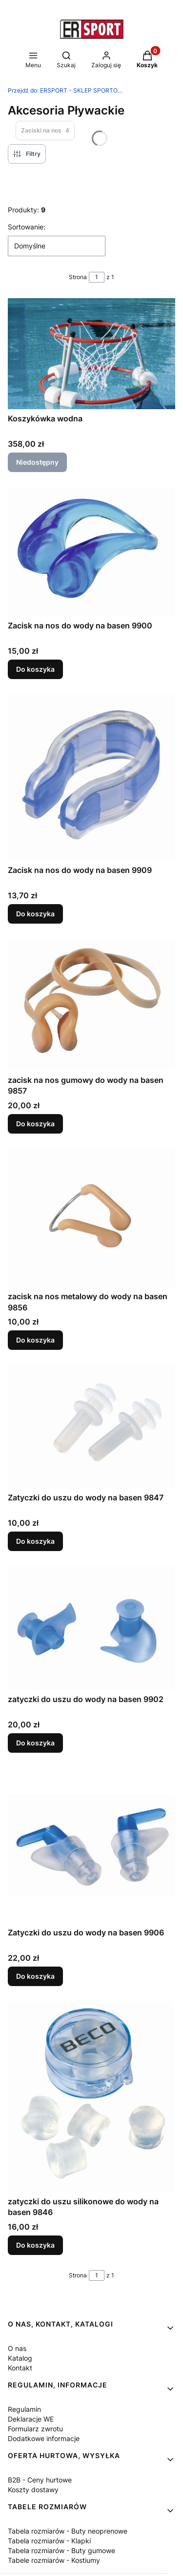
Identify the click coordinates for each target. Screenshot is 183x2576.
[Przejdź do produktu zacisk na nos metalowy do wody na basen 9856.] (91, 1218)
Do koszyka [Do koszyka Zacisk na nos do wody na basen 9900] (35, 669)
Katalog (20, 2358)
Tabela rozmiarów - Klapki (49, 2541)
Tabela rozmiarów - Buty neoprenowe (67, 2531)
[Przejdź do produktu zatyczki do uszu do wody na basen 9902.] (91, 1628)
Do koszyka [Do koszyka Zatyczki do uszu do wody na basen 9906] (35, 1976)
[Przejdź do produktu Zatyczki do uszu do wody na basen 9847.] (91, 1426)
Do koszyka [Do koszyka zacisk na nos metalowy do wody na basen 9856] (35, 1340)
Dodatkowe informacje (44, 2438)
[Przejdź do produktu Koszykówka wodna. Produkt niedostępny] (91, 353)
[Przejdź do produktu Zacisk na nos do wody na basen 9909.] (91, 778)
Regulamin (24, 2409)
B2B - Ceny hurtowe (40, 2480)
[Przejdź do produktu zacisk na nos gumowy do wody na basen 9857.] (91, 1005)
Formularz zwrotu (35, 2428)
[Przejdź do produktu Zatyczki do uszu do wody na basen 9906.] (91, 1845)
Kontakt (20, 2368)
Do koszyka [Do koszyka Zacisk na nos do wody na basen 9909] (35, 913)
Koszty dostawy (33, 2489)
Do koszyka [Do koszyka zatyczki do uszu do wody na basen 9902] (35, 1743)
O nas (17, 2348)
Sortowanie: (26, 227)
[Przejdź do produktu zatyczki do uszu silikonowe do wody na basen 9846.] (91, 2097)
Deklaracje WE (31, 2419)
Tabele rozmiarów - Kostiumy (54, 2560)
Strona (78, 277)
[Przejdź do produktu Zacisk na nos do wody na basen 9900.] (91, 552)
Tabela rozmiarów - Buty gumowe (61, 2550)
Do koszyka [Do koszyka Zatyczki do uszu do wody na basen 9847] (35, 1541)
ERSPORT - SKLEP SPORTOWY (66, 90)
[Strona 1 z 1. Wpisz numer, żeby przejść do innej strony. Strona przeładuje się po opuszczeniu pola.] (96, 277)
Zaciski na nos (45, 130)
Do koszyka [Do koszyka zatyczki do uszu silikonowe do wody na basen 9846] (35, 2244)
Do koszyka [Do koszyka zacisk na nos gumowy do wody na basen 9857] (35, 1123)
